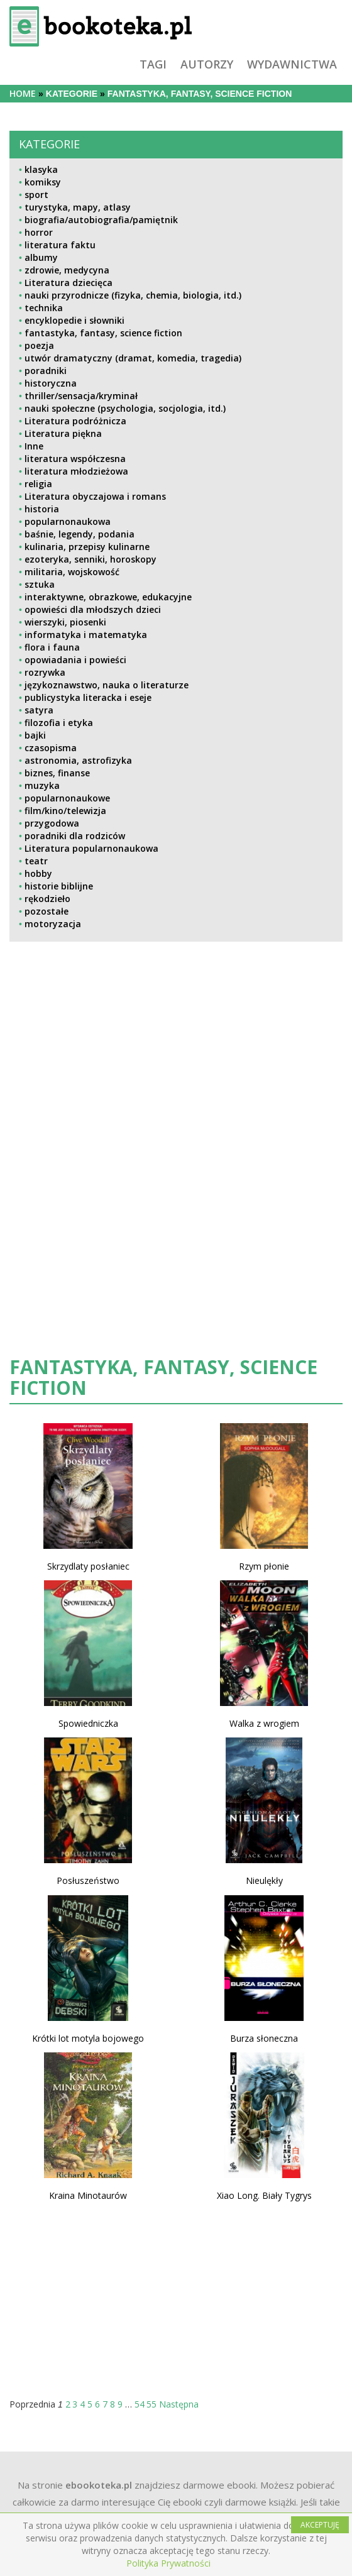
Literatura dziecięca (69, 283)
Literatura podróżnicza (75, 421)
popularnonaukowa (68, 521)
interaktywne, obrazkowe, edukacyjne (108, 597)
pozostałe (47, 911)
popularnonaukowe (67, 798)
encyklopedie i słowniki (74, 320)
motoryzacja (53, 924)
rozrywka (45, 672)
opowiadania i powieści (75, 660)
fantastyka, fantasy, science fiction (103, 333)
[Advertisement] (114, 1061)
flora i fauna (52, 647)
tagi (153, 64)
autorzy (206, 64)
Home (22, 93)
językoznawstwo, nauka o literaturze (107, 685)
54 (140, 2404)
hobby (38, 873)
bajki (35, 735)
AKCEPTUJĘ (319, 2524)
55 (151, 2404)
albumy (41, 257)
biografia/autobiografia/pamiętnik (101, 220)
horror (39, 232)
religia (38, 484)
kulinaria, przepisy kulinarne (87, 547)
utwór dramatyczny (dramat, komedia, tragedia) (133, 358)
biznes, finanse (57, 773)
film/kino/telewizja (65, 811)
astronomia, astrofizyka (78, 760)
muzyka (42, 785)
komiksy (43, 182)
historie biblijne (59, 886)
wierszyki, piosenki (65, 622)
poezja (39, 345)
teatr (36, 861)
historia (42, 509)
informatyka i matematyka (86, 635)
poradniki (46, 371)
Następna (179, 2404)
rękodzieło (47, 899)
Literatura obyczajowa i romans (95, 496)
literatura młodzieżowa (76, 471)
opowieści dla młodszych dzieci (93, 609)
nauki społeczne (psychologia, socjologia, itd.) (125, 408)
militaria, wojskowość (72, 572)
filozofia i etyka (59, 723)
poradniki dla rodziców (75, 836)
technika (44, 308)
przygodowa (52, 823)
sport (36, 195)
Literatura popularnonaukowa (91, 848)
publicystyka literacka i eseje (88, 697)
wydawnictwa (292, 64)
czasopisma (51, 748)
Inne (34, 446)
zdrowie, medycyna (67, 270)
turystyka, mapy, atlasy (78, 207)
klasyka (41, 169)
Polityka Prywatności (168, 2563)
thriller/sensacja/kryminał (81, 396)
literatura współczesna (75, 459)
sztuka (40, 584)
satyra (39, 710)
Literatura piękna (63, 433)
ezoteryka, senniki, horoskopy (91, 559)
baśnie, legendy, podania (80, 534)
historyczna (51, 383)
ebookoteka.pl (98, 2485)
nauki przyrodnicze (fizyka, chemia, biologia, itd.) (133, 295)
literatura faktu (60, 245)
